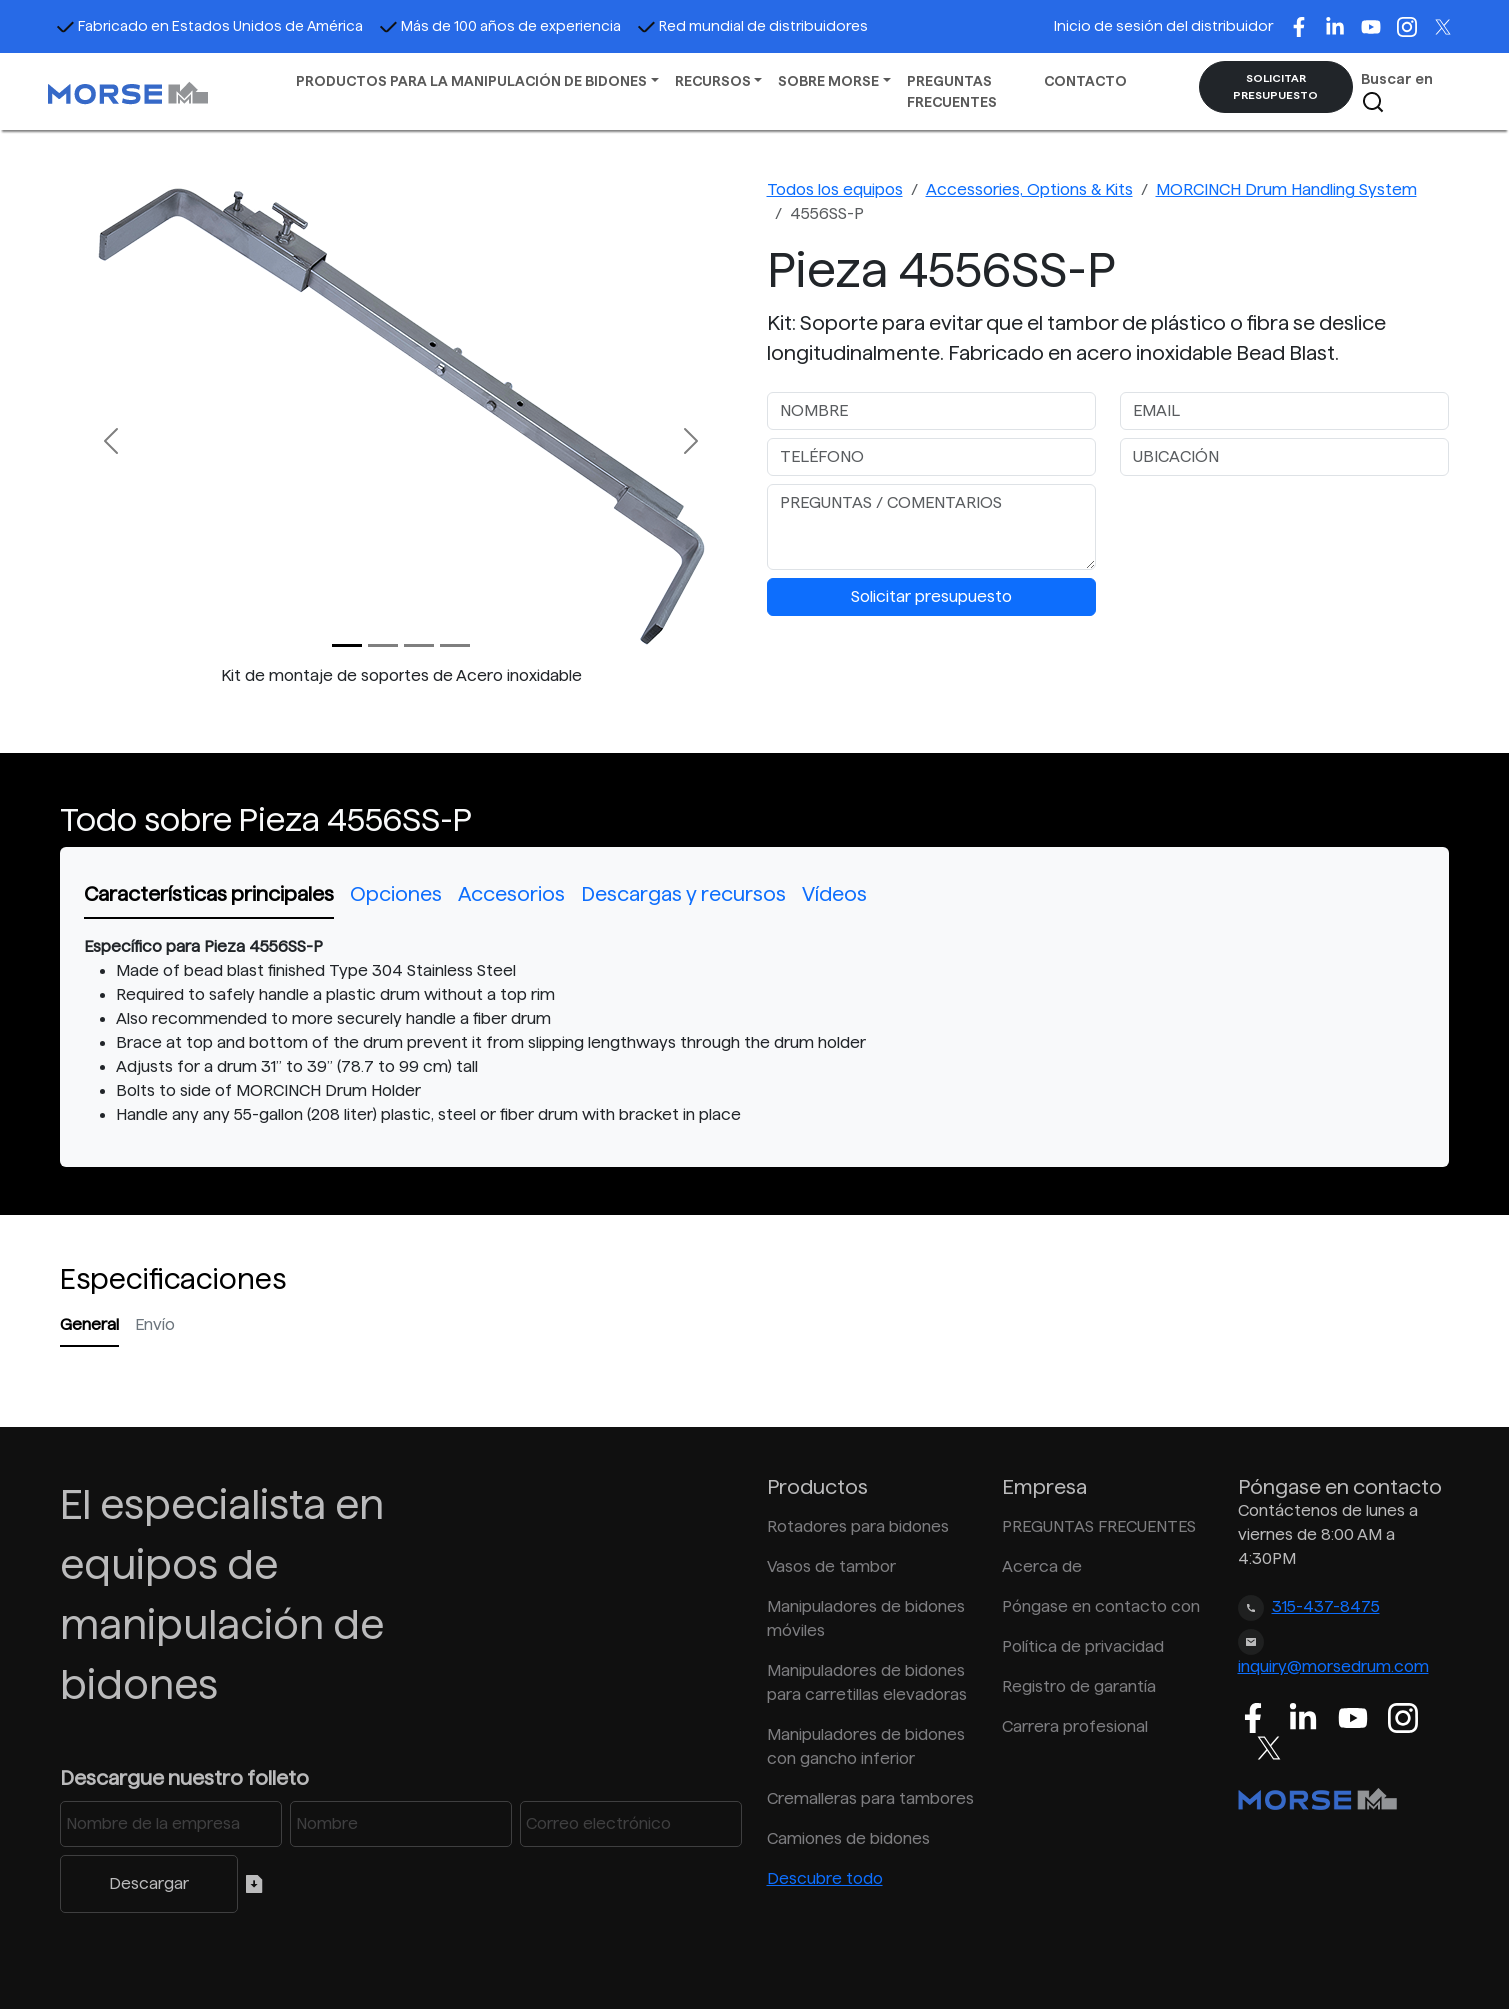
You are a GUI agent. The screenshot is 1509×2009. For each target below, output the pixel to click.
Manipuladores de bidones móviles (866, 1618)
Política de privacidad (1083, 1646)
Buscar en (1397, 92)
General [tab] (89, 1324)
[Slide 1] (383, 645)
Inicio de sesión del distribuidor (1163, 26)
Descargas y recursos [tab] (683, 894)
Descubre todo (825, 1878)
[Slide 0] (347, 645)
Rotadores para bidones (858, 1526)
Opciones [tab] (396, 894)
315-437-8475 (1326, 1606)
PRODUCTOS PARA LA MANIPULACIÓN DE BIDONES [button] (471, 81)
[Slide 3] (455, 645)
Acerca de (1042, 1566)
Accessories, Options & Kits (1029, 189)
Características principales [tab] (209, 894)
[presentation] (1272, 523)
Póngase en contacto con (1101, 1606)
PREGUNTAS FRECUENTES (952, 91)
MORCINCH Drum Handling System (1286, 189)
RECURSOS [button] (713, 81)
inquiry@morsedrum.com (1333, 1666)
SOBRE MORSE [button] (828, 81)
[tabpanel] (754, 1031)
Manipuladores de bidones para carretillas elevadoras (867, 1682)
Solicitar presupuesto (931, 596)
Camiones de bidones (848, 1838)
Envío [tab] (155, 1324)
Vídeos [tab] (834, 894)
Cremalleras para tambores (870, 1798)
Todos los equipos (835, 189)
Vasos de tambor (831, 1566)
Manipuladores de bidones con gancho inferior (866, 1746)
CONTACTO (1085, 81)
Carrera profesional (1075, 1726)
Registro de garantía (1079, 1686)
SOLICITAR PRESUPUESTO (1275, 86)
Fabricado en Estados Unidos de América (209, 26)
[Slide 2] (419, 645)
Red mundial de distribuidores (752, 26)
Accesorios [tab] (511, 894)
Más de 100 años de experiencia (500, 26)
